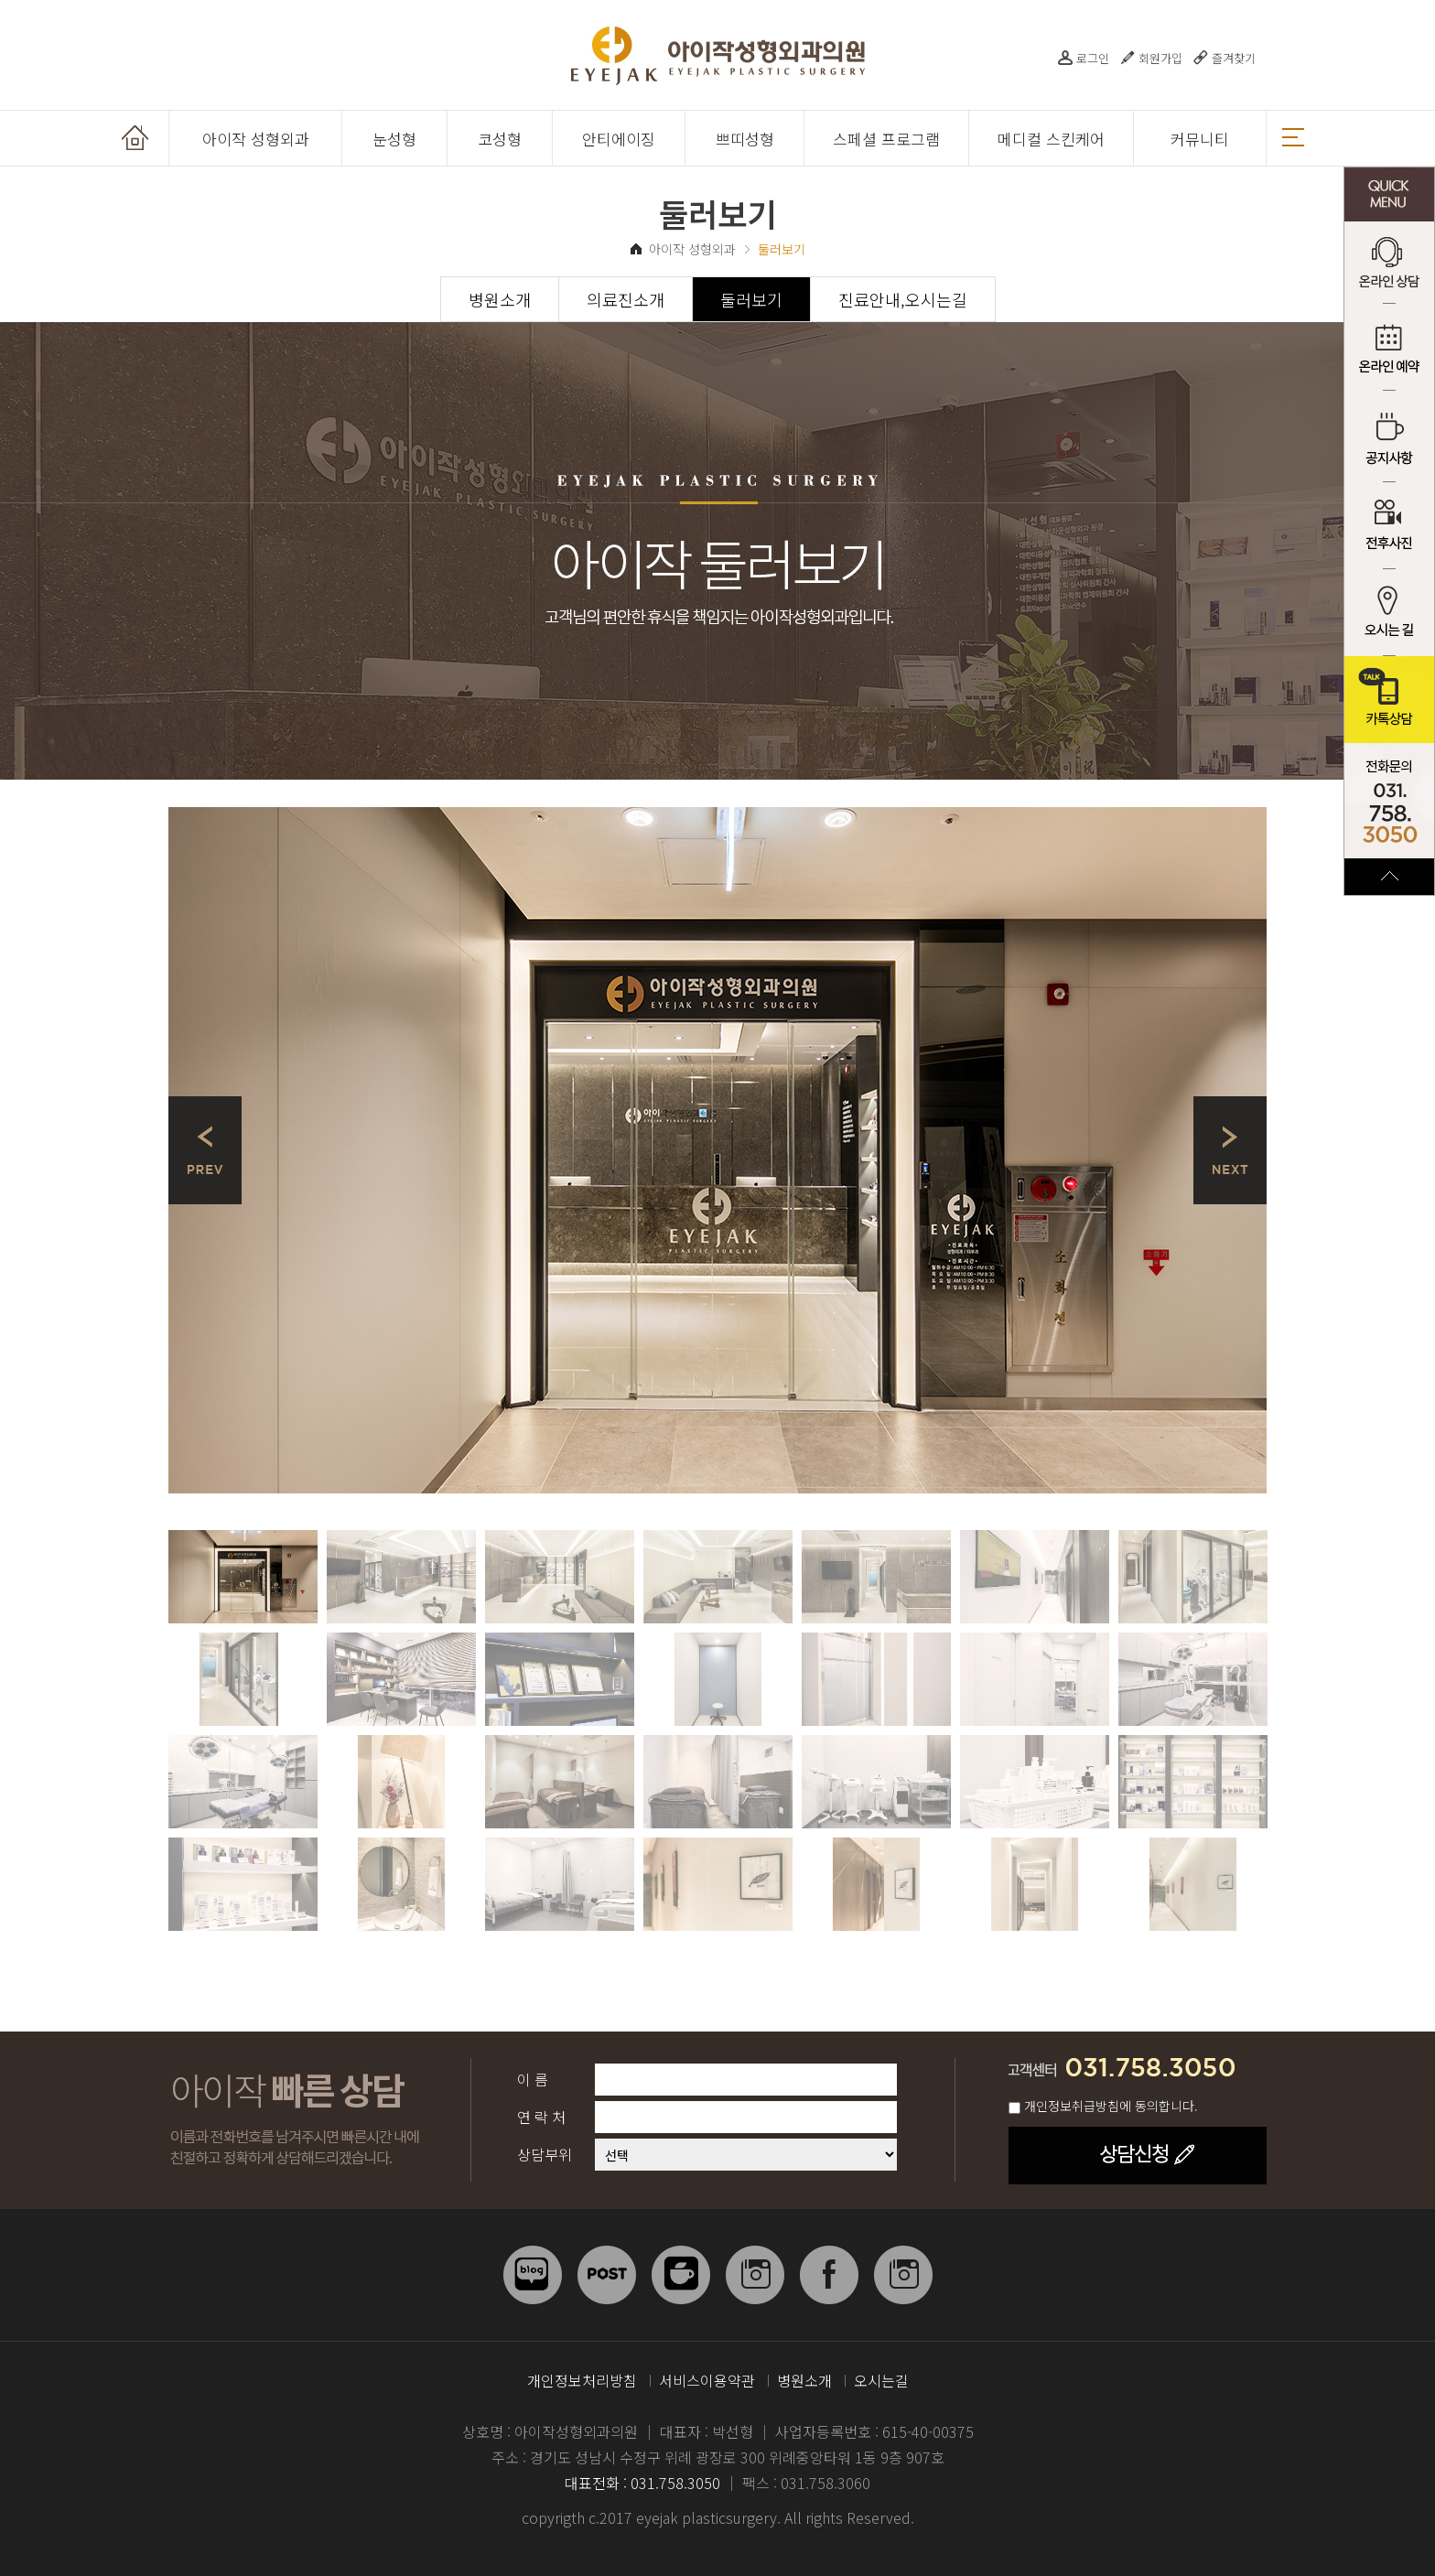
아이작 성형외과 (255, 138)
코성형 (500, 138)
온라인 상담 (1389, 264)
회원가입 (1160, 57)
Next (1230, 1150)
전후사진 (1389, 525)
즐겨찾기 (1234, 57)
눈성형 (394, 138)
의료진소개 (625, 299)
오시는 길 (1389, 612)
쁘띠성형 (745, 138)
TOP (1389, 876)
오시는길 (881, 2380)
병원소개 (500, 299)
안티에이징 (618, 138)
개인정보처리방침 (582, 2380)
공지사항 (1389, 438)
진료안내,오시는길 (902, 299)
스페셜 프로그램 (886, 138)
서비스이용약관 (707, 2380)
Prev (205, 1150)
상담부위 (544, 2154)
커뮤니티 (1200, 138)
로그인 (1092, 57)
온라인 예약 (1389, 351)
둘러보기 (751, 299)
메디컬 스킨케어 (1051, 138)
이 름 (532, 2079)
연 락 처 (541, 2117)
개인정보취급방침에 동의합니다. (1111, 2105)
